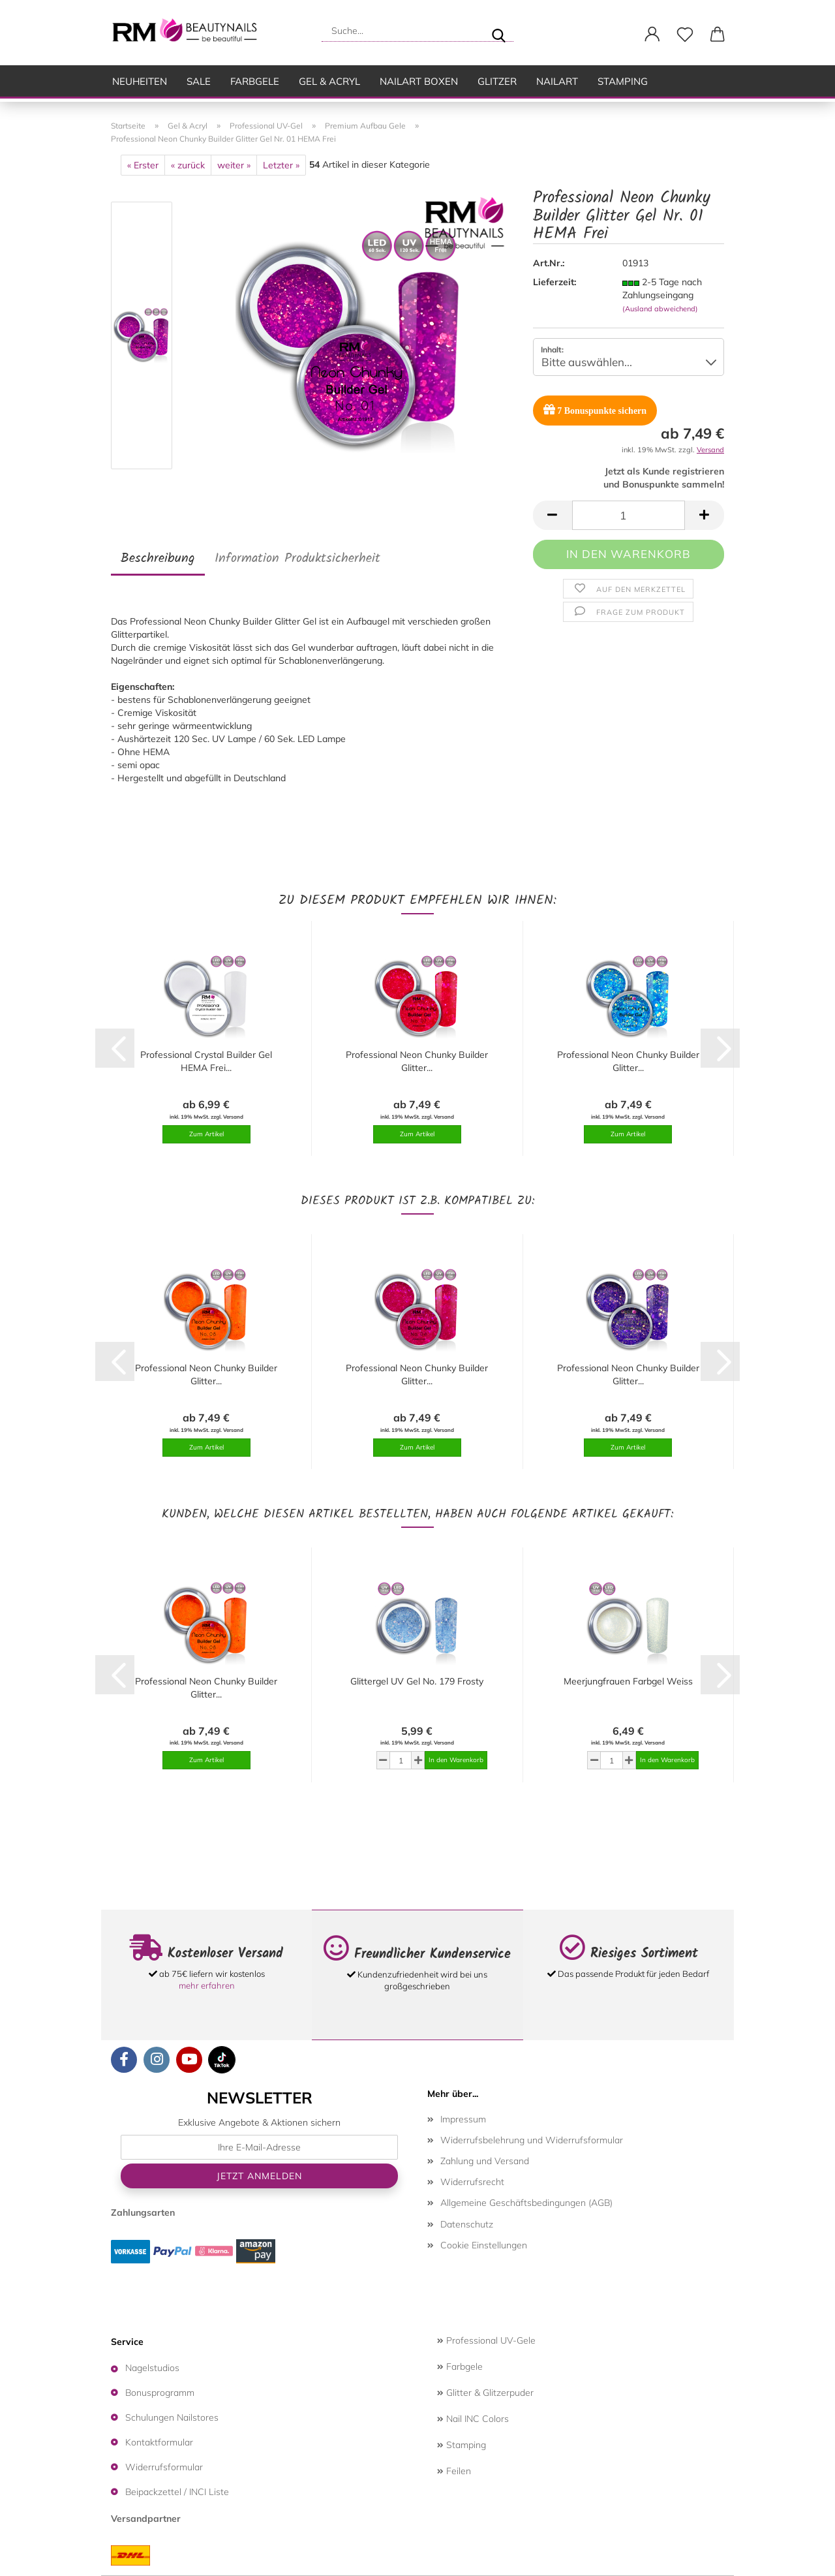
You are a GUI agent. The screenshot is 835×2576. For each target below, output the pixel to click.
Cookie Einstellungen (483, 2245)
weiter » (233, 165)
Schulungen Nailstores (172, 2417)
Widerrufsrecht (472, 2182)
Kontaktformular (159, 2442)
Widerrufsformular (164, 2467)
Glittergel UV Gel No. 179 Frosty (416, 1681)
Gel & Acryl (329, 81)
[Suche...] (498, 31)
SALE (199, 81)
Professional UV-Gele (486, 2340)
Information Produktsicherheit (297, 558)
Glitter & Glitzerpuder (485, 2392)
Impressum (463, 2119)
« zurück (188, 165)
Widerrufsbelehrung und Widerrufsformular (531, 2140)
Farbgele (254, 81)
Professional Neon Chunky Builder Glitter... (417, 1061)
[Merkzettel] (685, 34)
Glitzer (497, 81)
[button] (652, 34)
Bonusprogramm (159, 2392)
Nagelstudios (152, 2368)
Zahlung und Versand (484, 2161)
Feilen (454, 2471)
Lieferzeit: (554, 282)
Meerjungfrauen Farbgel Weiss (628, 1681)
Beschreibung (158, 558)
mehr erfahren (207, 1985)
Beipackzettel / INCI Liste (177, 2492)
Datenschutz (466, 2224)
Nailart (557, 81)
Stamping (623, 81)
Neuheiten (139, 81)
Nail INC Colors (473, 2419)
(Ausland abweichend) (660, 308)
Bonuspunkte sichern (594, 409)
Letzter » (281, 165)
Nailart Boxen (419, 81)
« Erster (143, 165)
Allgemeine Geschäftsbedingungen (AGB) (526, 2203)
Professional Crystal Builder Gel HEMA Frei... (206, 1061)
